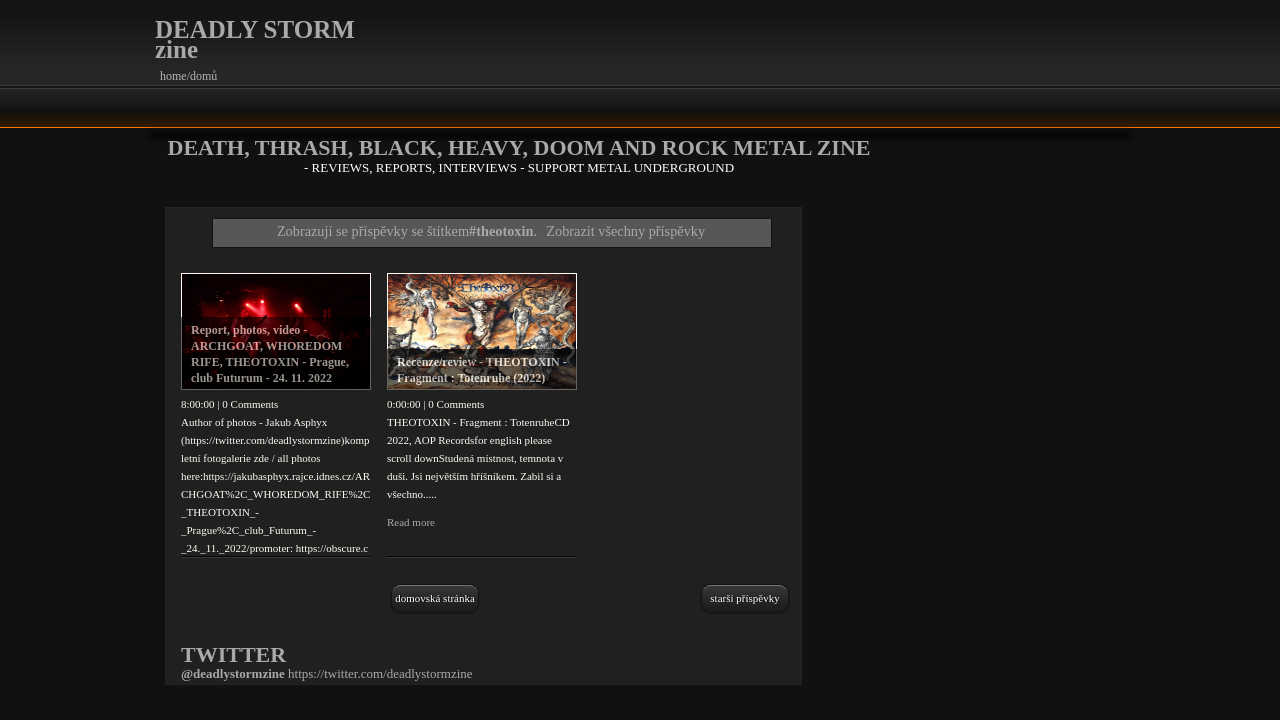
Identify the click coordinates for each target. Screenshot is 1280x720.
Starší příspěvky (744, 598)
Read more (411, 522)
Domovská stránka (435, 598)
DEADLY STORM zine (255, 39)
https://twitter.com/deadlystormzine (380, 673)
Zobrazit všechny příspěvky (625, 231)
